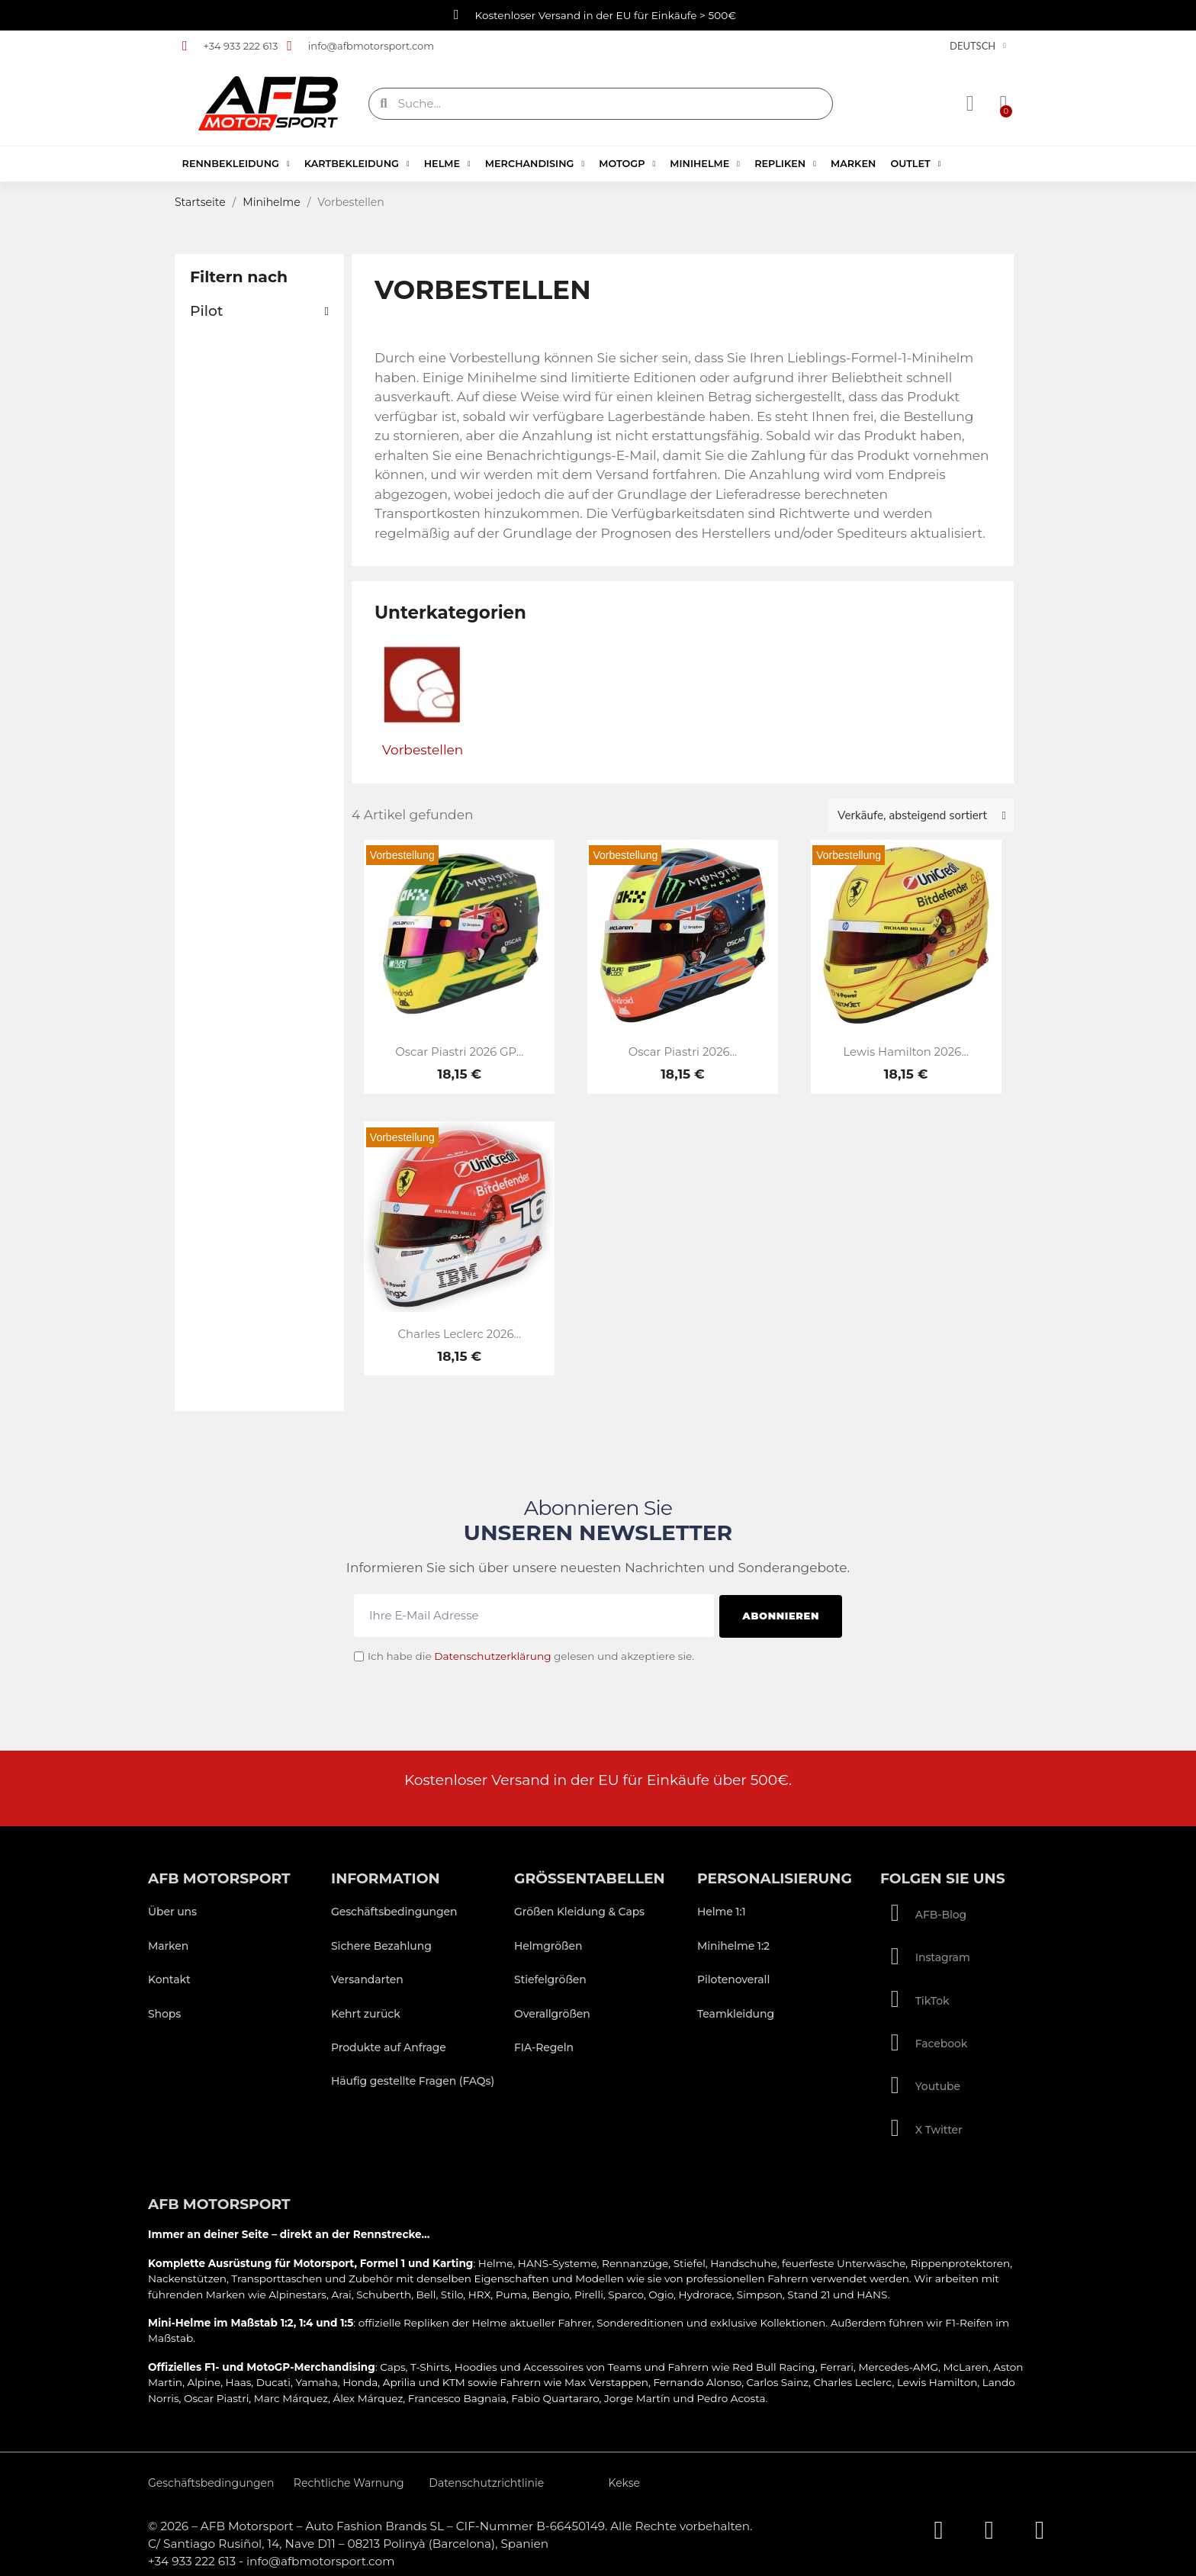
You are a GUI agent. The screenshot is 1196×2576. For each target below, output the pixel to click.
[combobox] (602, 103)
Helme (447, 164)
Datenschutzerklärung (492, 1654)
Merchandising (534, 164)
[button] (1002, 103)
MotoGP (627, 164)
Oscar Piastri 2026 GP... (459, 1052)
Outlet (915, 164)
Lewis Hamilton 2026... (905, 1052)
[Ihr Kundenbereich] (971, 103)
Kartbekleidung (357, 164)
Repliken (785, 164)
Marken (853, 163)
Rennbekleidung (236, 164)
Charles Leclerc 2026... (459, 1334)
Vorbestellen (422, 749)
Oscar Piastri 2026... (683, 1052)
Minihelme (705, 164)
